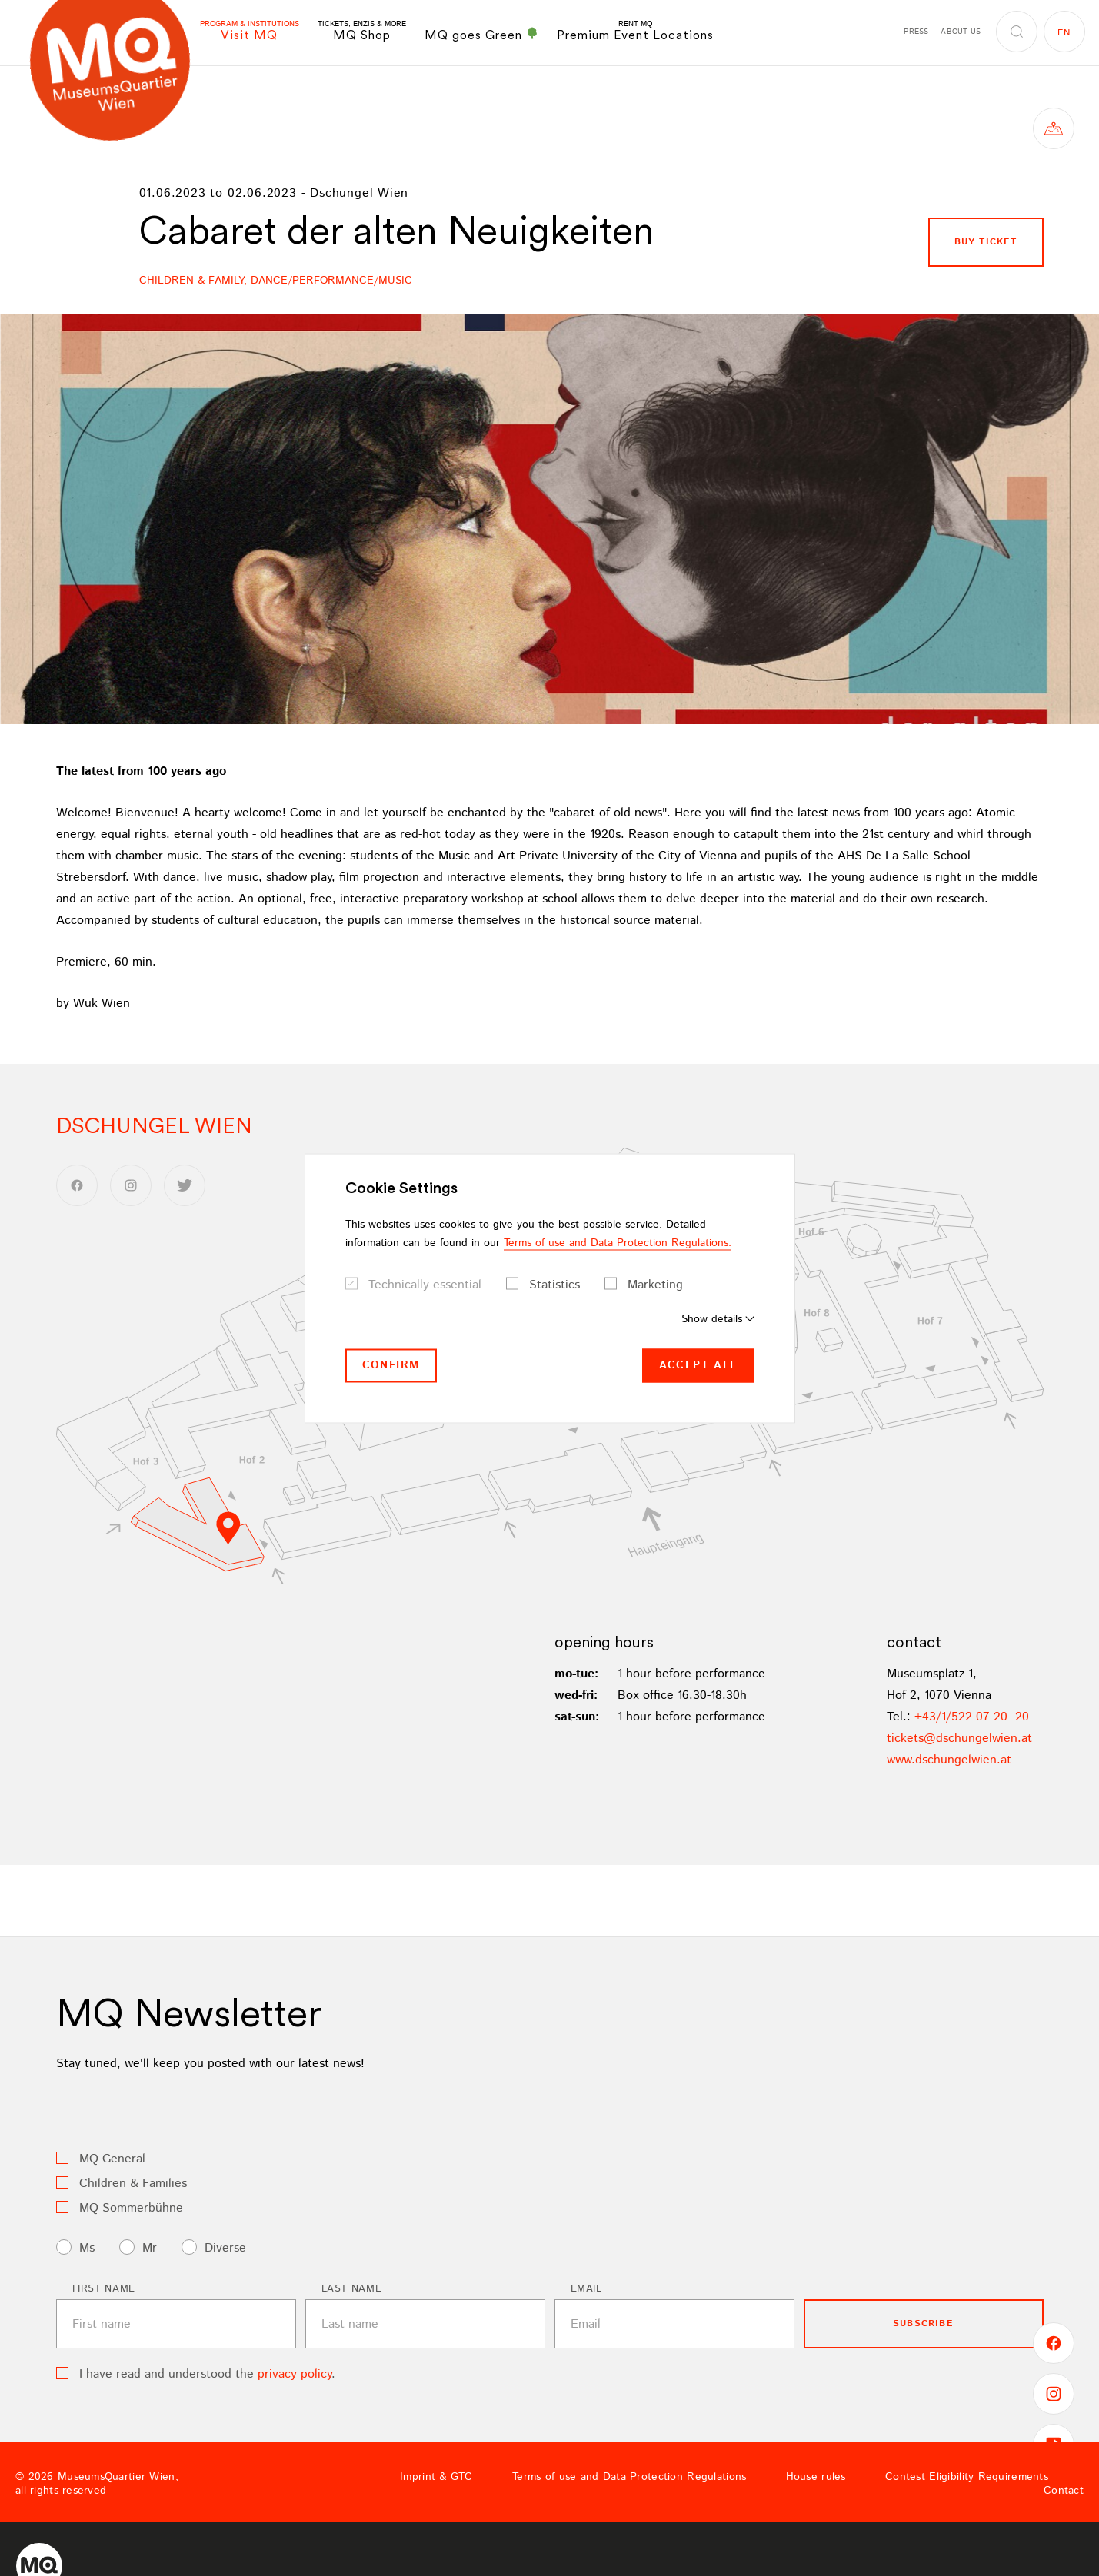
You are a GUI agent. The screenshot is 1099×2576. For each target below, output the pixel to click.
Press (916, 31)
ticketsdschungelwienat (959, 1738)
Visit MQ (249, 31)
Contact (1064, 2490)
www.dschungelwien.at (949, 1760)
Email (586, 2289)
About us (961, 31)
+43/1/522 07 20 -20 (971, 1717)
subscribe (923, 2323)
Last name (351, 2289)
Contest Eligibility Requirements (966, 2476)
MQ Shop (362, 31)
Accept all (698, 1365)
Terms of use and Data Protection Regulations (629, 2476)
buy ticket (985, 241)
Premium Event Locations (635, 31)
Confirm (391, 1365)
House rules (816, 2476)
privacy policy (294, 2374)
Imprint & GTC (436, 2476)
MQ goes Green (481, 34)
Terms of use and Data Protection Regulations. (617, 1243)
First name (104, 2289)
